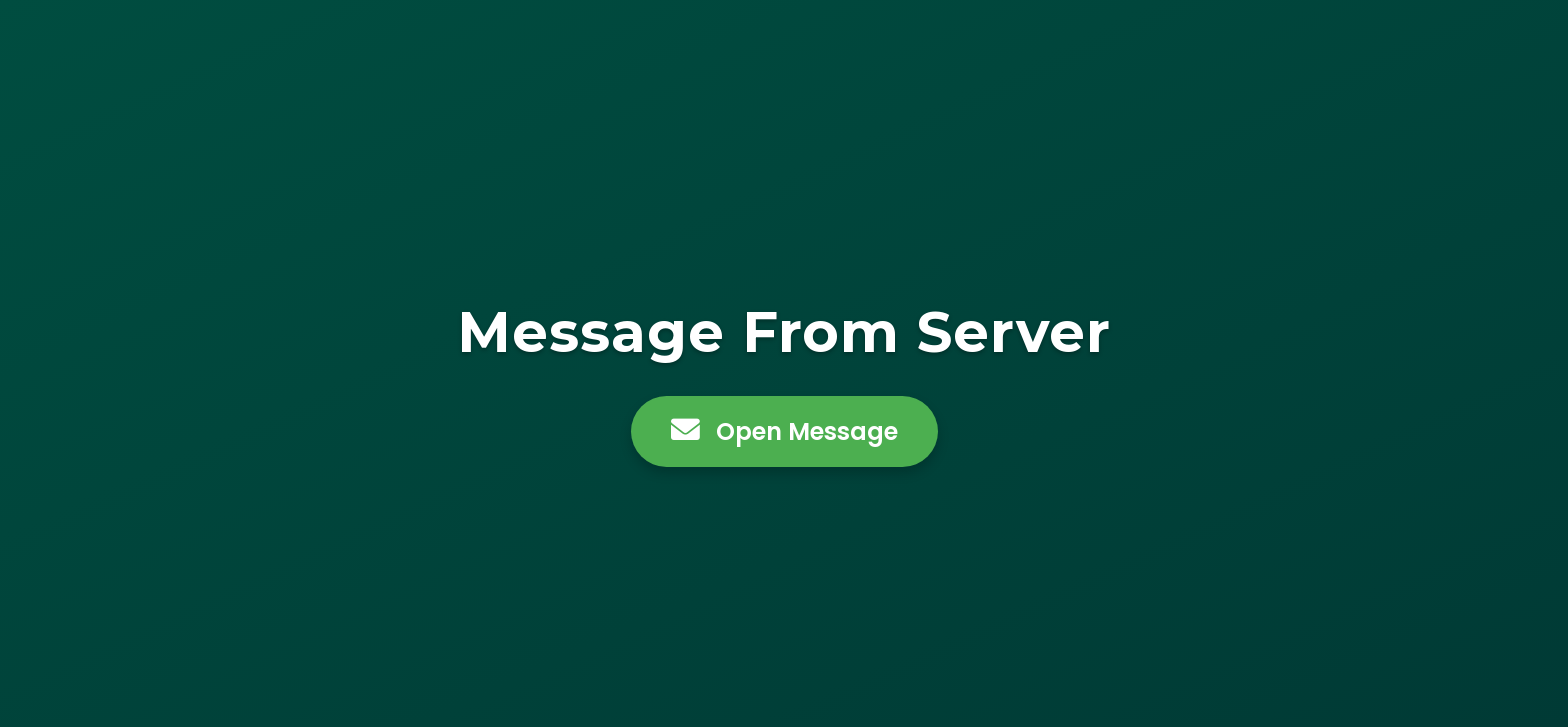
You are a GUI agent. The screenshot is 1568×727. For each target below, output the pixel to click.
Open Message (784, 431)
